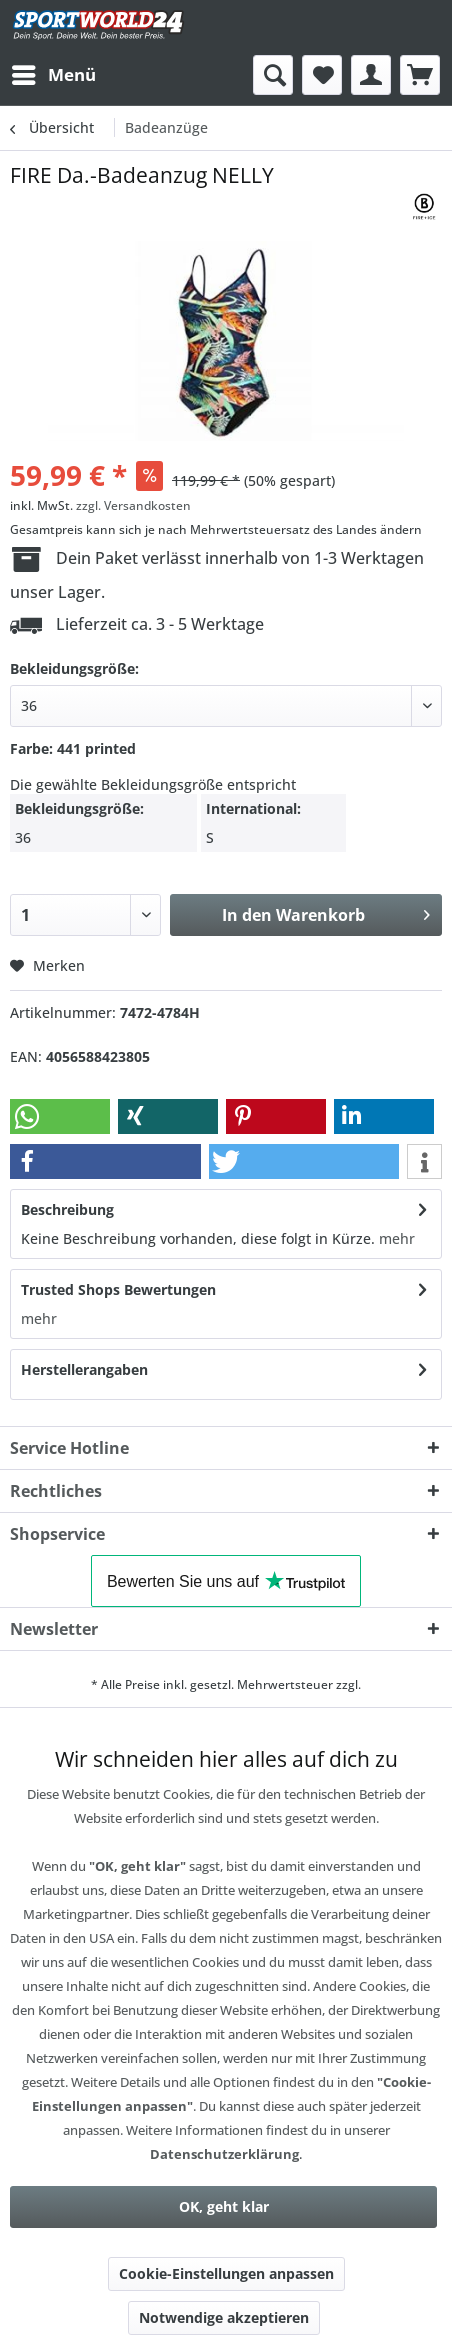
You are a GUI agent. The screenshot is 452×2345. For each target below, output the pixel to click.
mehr (395, 1238)
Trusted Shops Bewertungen (118, 1289)
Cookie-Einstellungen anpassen (226, 2273)
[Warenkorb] (420, 75)
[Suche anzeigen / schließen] (273, 75)
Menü (54, 72)
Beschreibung (67, 1209)
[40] (226, 706)
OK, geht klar (224, 2206)
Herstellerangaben (84, 1369)
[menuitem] (53, 75)
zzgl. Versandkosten (133, 505)
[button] (60, 1116)
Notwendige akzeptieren (224, 2317)
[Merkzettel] (322, 75)
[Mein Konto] (371, 75)
